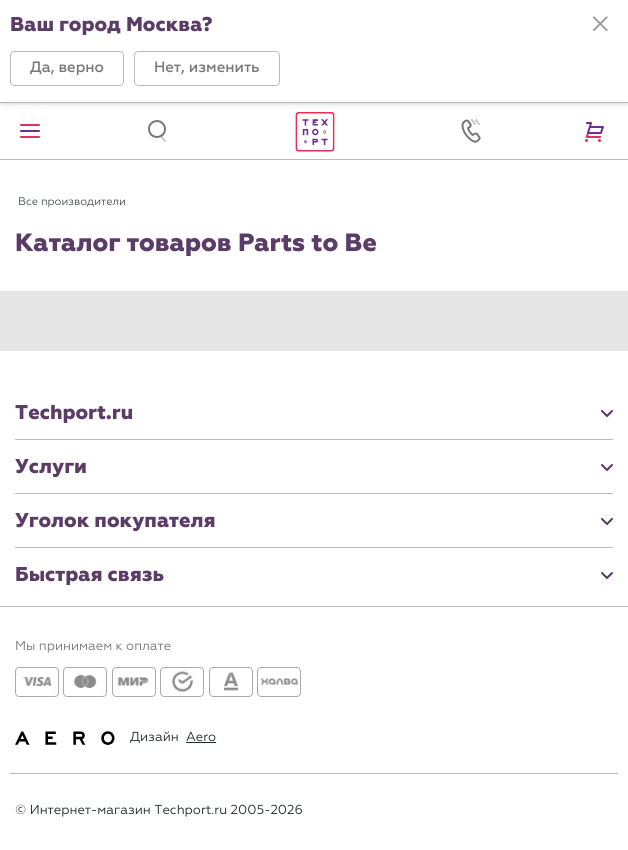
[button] (67, 68)
